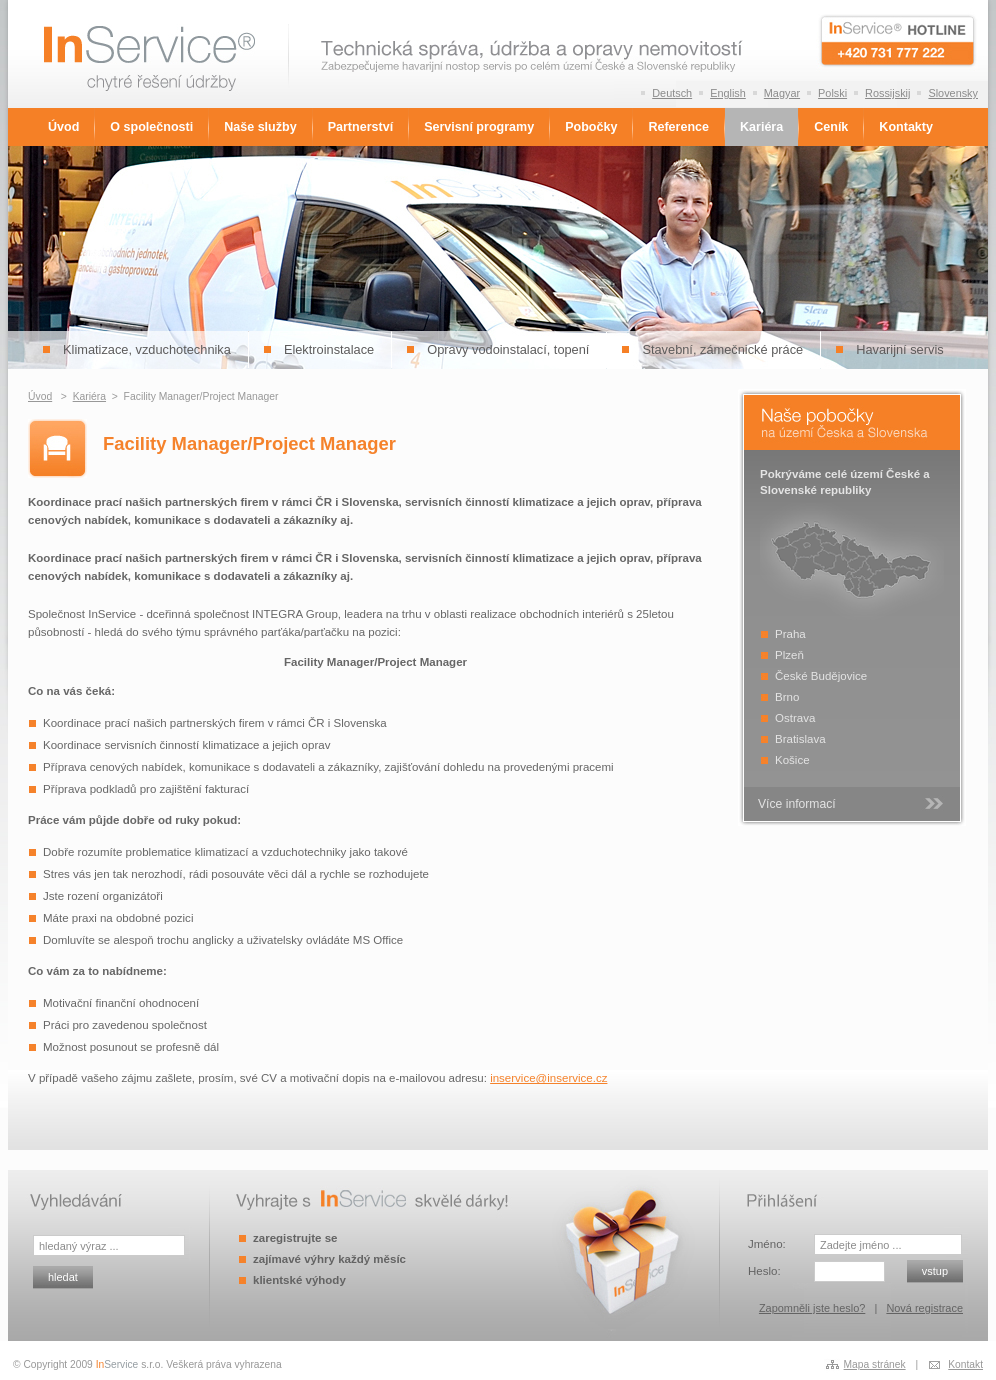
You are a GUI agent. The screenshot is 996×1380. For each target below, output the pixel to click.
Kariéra (761, 127)
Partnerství (360, 127)
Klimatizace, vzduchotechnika (147, 349)
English (728, 93)
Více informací (797, 804)
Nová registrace (924, 1308)
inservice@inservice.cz (548, 1078)
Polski (832, 93)
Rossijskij (887, 93)
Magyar (782, 93)
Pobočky (591, 127)
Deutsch (672, 93)
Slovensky (953, 93)
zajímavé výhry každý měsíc (329, 1259)
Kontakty (906, 127)
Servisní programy (479, 127)
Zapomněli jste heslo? (812, 1308)
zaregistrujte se (295, 1238)
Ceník (831, 127)
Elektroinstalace (329, 349)
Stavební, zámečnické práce (722, 349)
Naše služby (260, 127)
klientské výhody (299, 1280)
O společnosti (151, 127)
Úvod (63, 127)
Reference (678, 127)
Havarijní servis (899, 349)
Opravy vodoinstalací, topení (508, 349)
